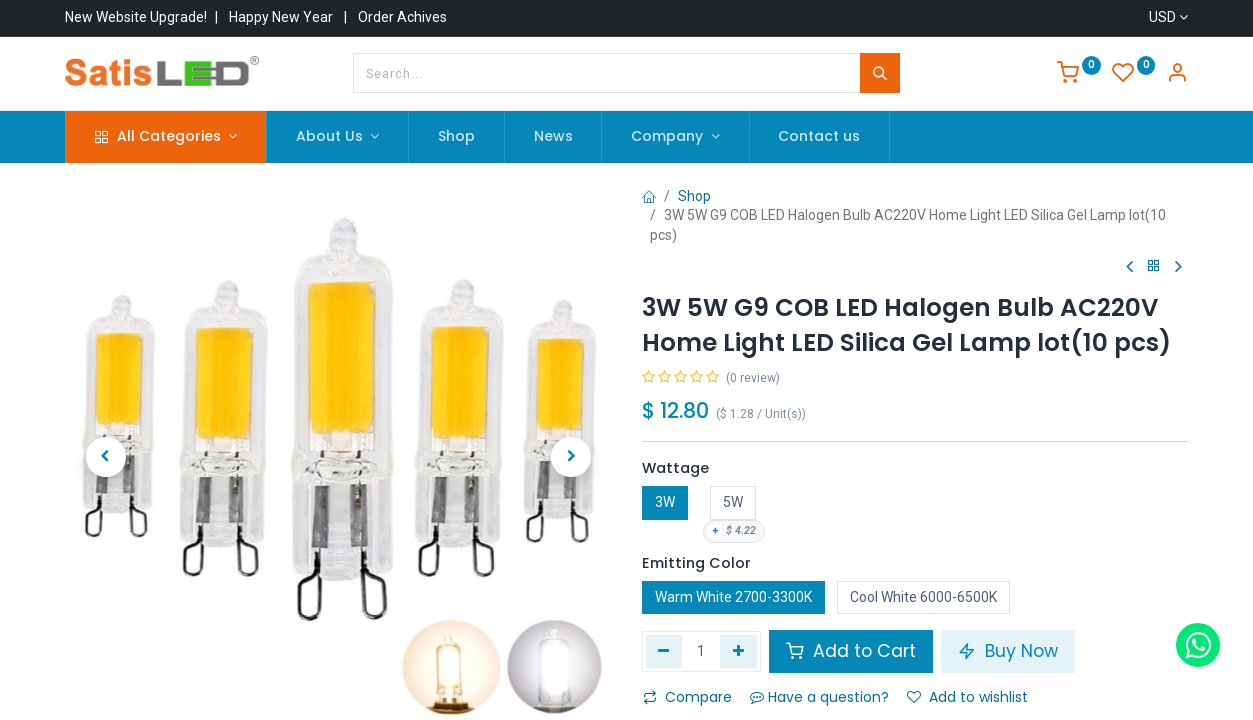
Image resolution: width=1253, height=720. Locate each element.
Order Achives (402, 17)
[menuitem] (456, 137)
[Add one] (738, 651)
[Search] (880, 73)
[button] (106, 457)
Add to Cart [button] (851, 651)
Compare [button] (687, 697)
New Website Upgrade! (136, 17)
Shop (694, 196)
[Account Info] (1177, 75)
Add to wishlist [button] (967, 697)
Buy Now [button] (1008, 651)
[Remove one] (664, 651)
